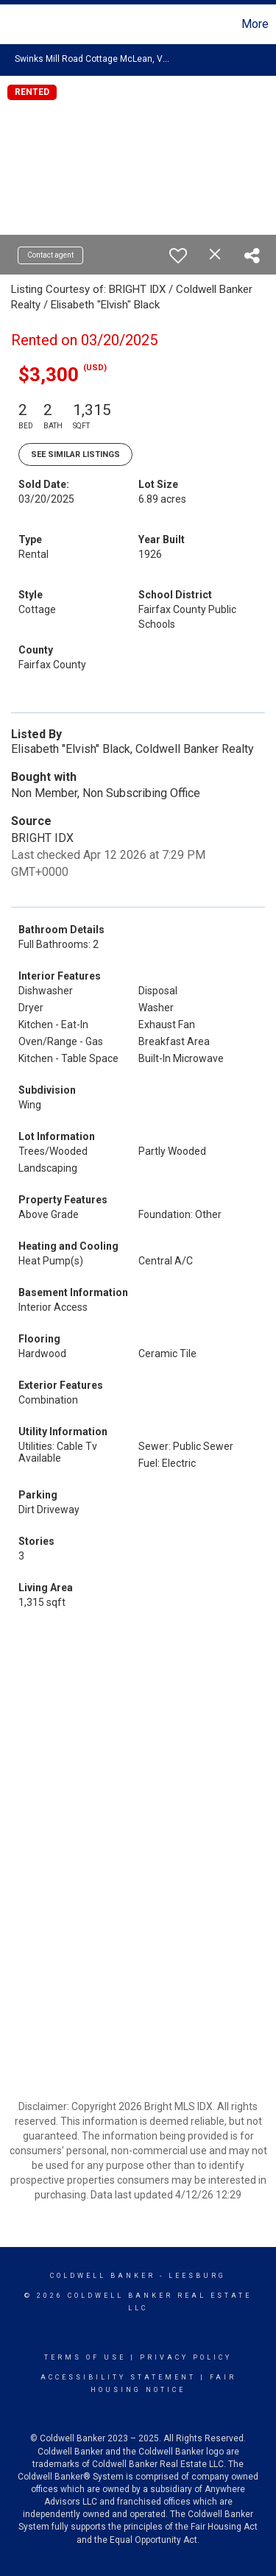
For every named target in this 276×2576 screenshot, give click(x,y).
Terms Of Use (85, 2357)
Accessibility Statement (118, 2377)
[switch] (178, 255)
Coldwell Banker (102, 2275)
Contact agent (50, 255)
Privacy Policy (186, 2357)
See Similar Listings (75, 454)
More (255, 24)
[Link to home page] (13, 24)
